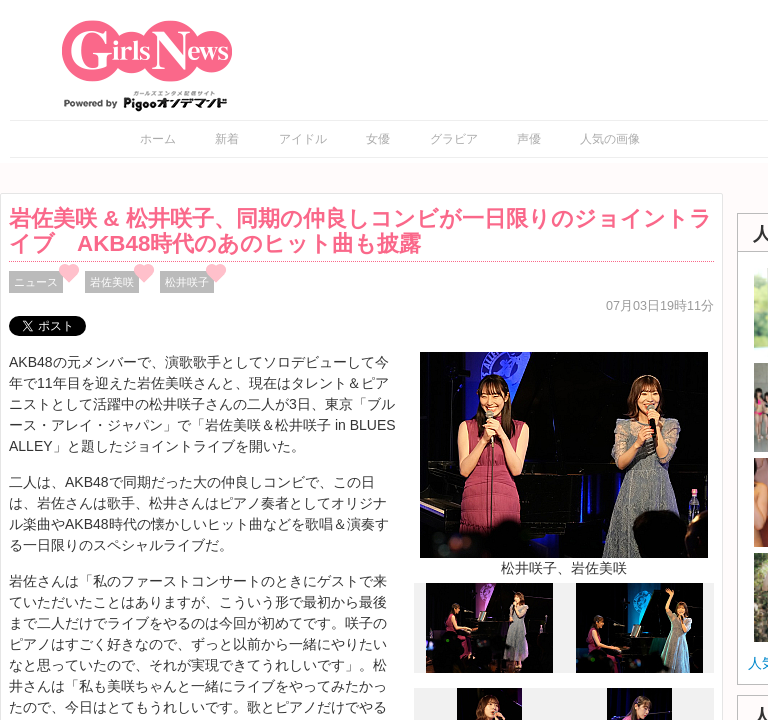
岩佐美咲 (112, 282)
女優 (378, 139)
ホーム (158, 139)
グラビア (454, 139)
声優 (529, 139)
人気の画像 (610, 139)
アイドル (303, 139)
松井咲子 (187, 282)
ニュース (36, 282)
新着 (227, 139)
